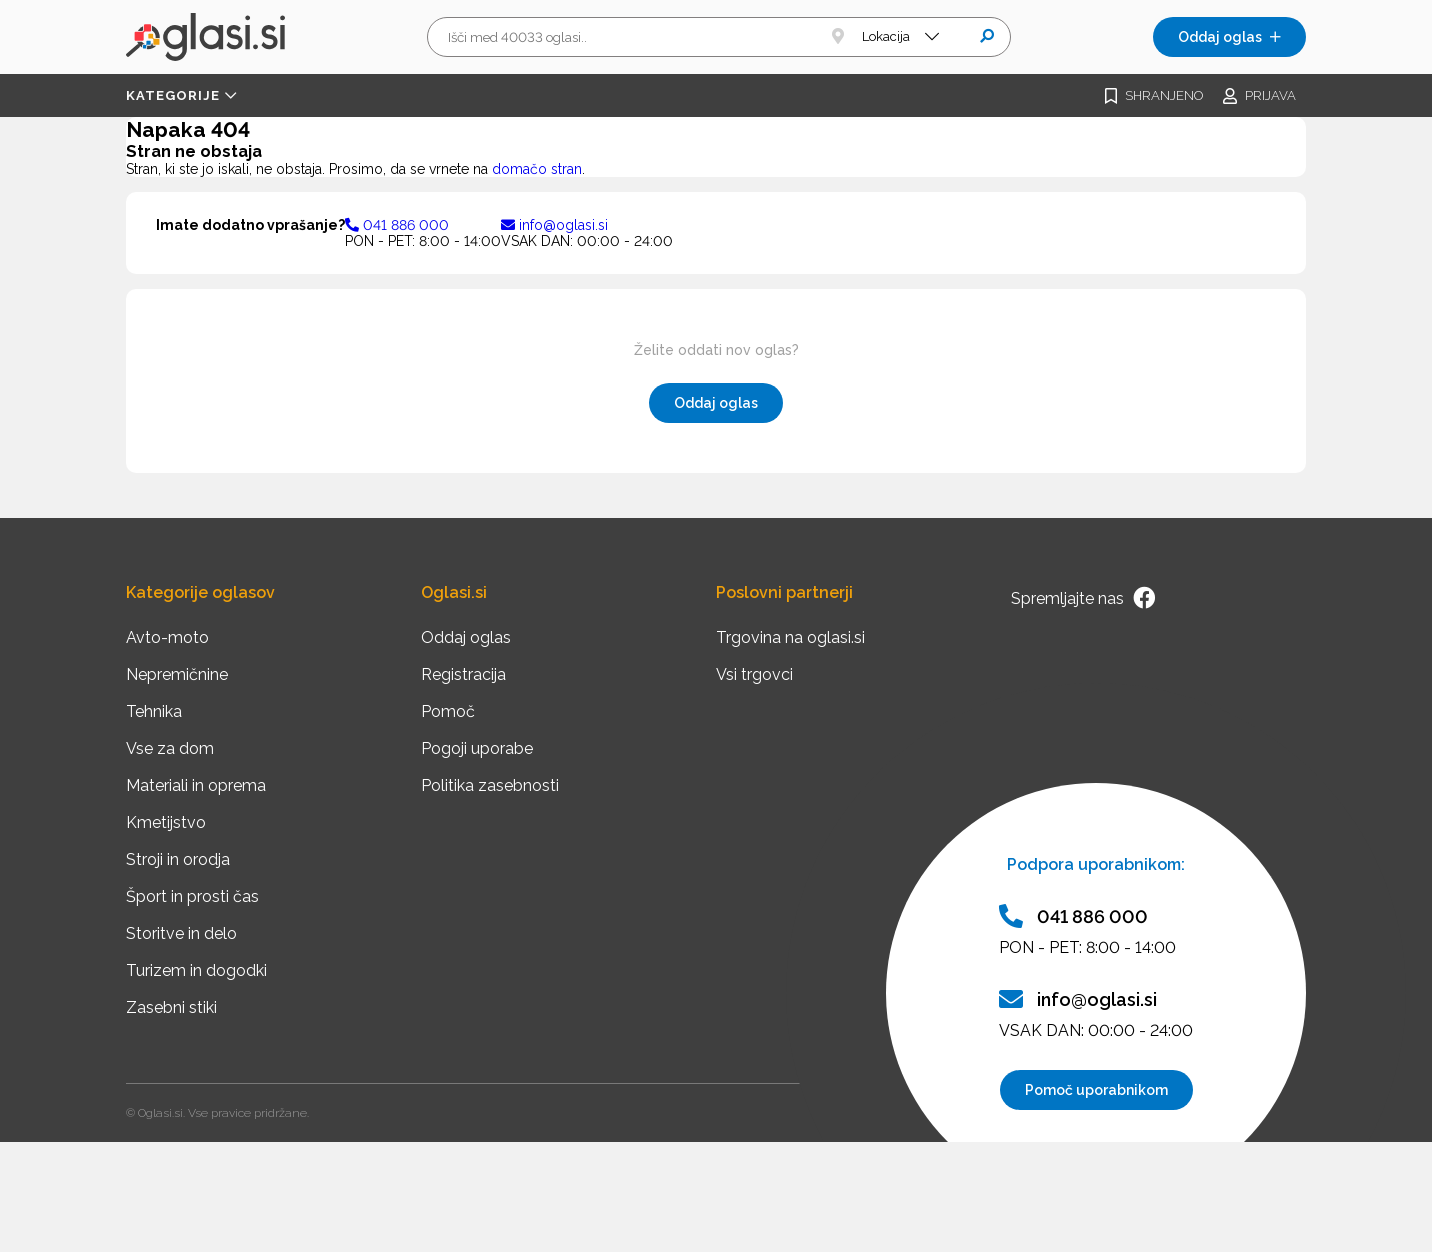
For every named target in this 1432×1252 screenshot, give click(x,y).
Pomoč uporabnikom (1096, 1090)
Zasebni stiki (171, 1007)
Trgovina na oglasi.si (790, 637)
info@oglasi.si (554, 225)
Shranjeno (1154, 96)
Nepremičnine (177, 674)
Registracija (463, 674)
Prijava (1259, 96)
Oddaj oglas (1229, 37)
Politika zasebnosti (490, 785)
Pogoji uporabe (477, 748)
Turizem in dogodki (196, 970)
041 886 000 (397, 225)
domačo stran (537, 169)
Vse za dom (170, 748)
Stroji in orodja (178, 859)
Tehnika (154, 711)
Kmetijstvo (166, 822)
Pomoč (448, 711)
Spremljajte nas (1083, 598)
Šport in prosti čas (192, 896)
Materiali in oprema (196, 785)
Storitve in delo (181, 933)
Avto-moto (167, 637)
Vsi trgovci (754, 674)
